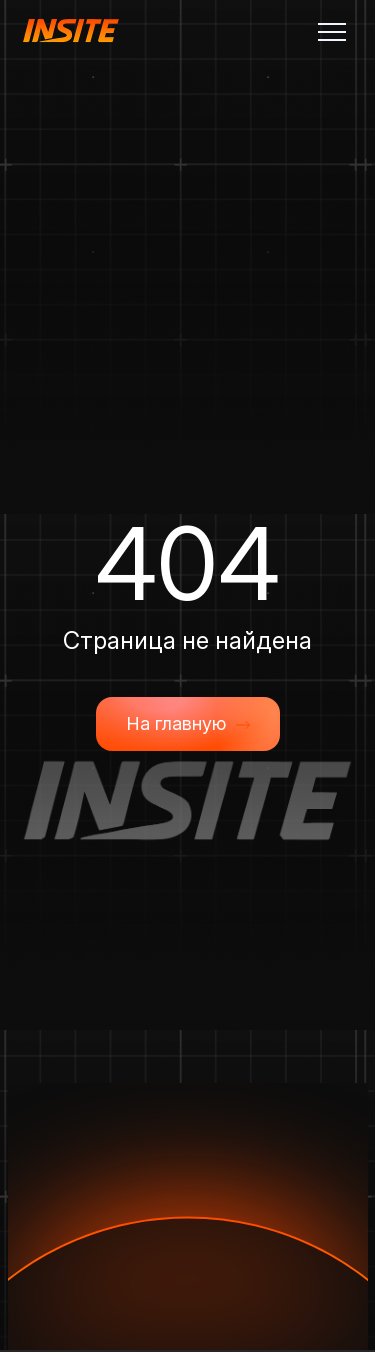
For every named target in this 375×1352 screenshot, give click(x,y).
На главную (188, 724)
